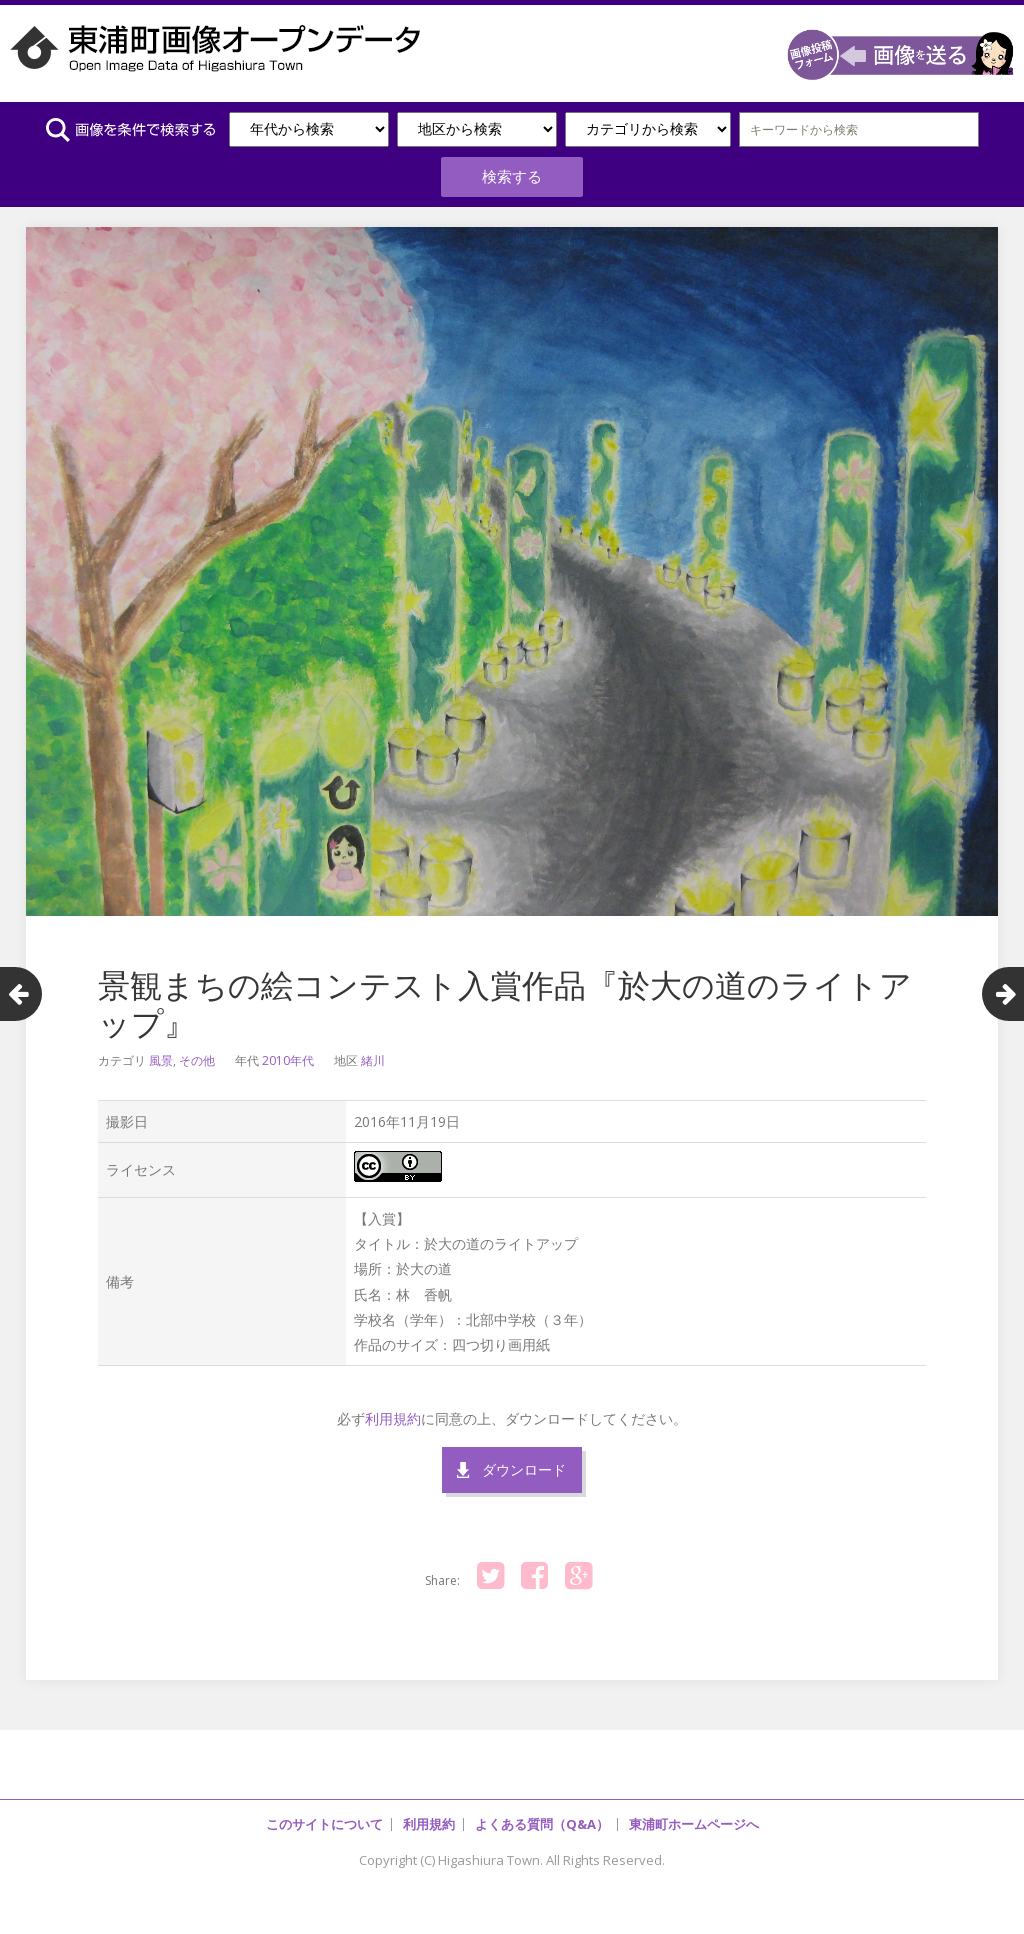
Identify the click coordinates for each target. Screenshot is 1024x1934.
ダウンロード (524, 1459)
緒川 (373, 1050)
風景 (161, 1050)
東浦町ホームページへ (694, 1813)
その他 (197, 1050)
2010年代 (288, 1050)
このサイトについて (324, 1813)
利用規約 (393, 1408)
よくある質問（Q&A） (542, 1813)
